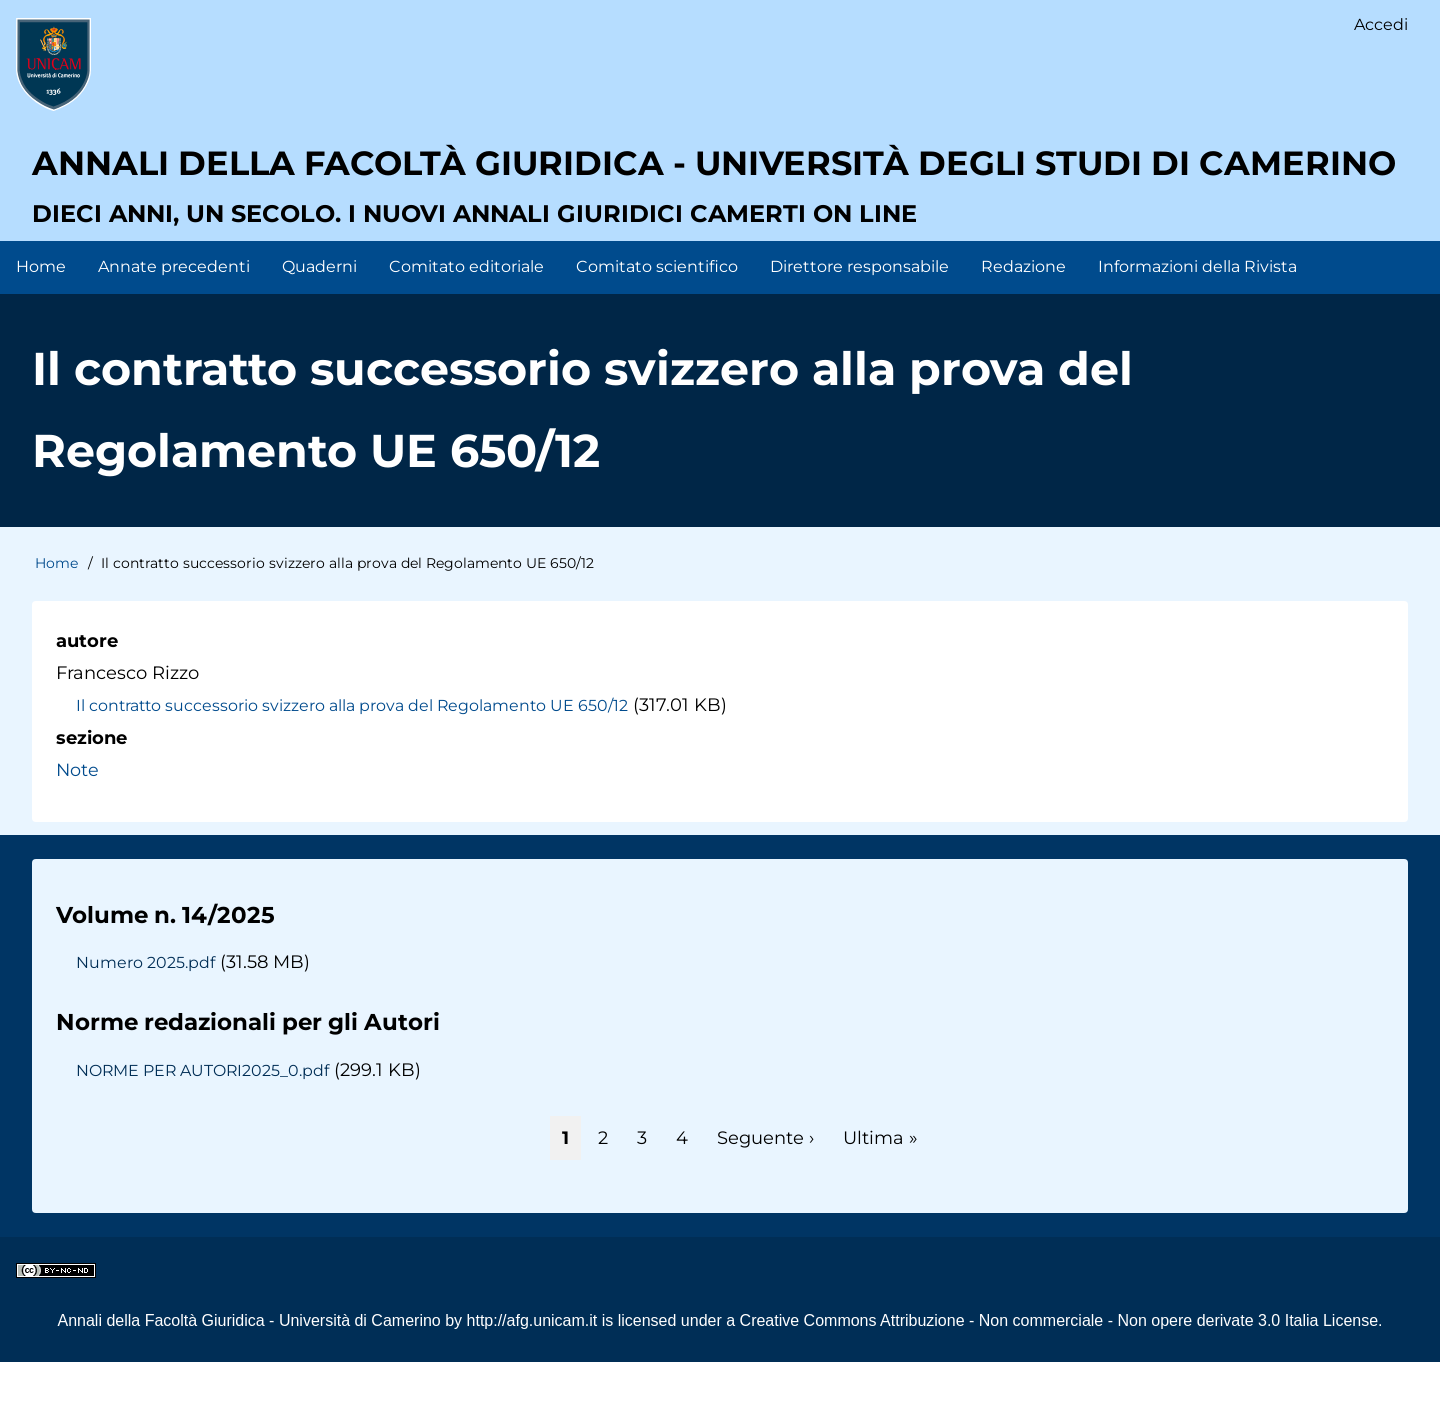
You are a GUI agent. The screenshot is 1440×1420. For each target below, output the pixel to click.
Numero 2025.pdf (145, 1020)
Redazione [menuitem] (1023, 324)
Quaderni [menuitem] (319, 324)
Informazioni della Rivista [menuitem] (1197, 324)
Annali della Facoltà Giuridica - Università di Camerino (248, 1378)
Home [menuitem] (41, 324)
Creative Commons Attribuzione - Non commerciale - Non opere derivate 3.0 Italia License (1059, 1378)
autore (87, 699)
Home (56, 622)
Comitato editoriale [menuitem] (466, 324)
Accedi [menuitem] (1381, 25)
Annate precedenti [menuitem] (174, 324)
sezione (91, 796)
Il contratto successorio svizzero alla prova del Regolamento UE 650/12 (357, 764)
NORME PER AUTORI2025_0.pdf (206, 1128)
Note (78, 828)
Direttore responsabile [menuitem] (859, 324)
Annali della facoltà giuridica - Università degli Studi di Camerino (654, 195)
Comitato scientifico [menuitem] (657, 324)
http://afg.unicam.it (532, 1378)
